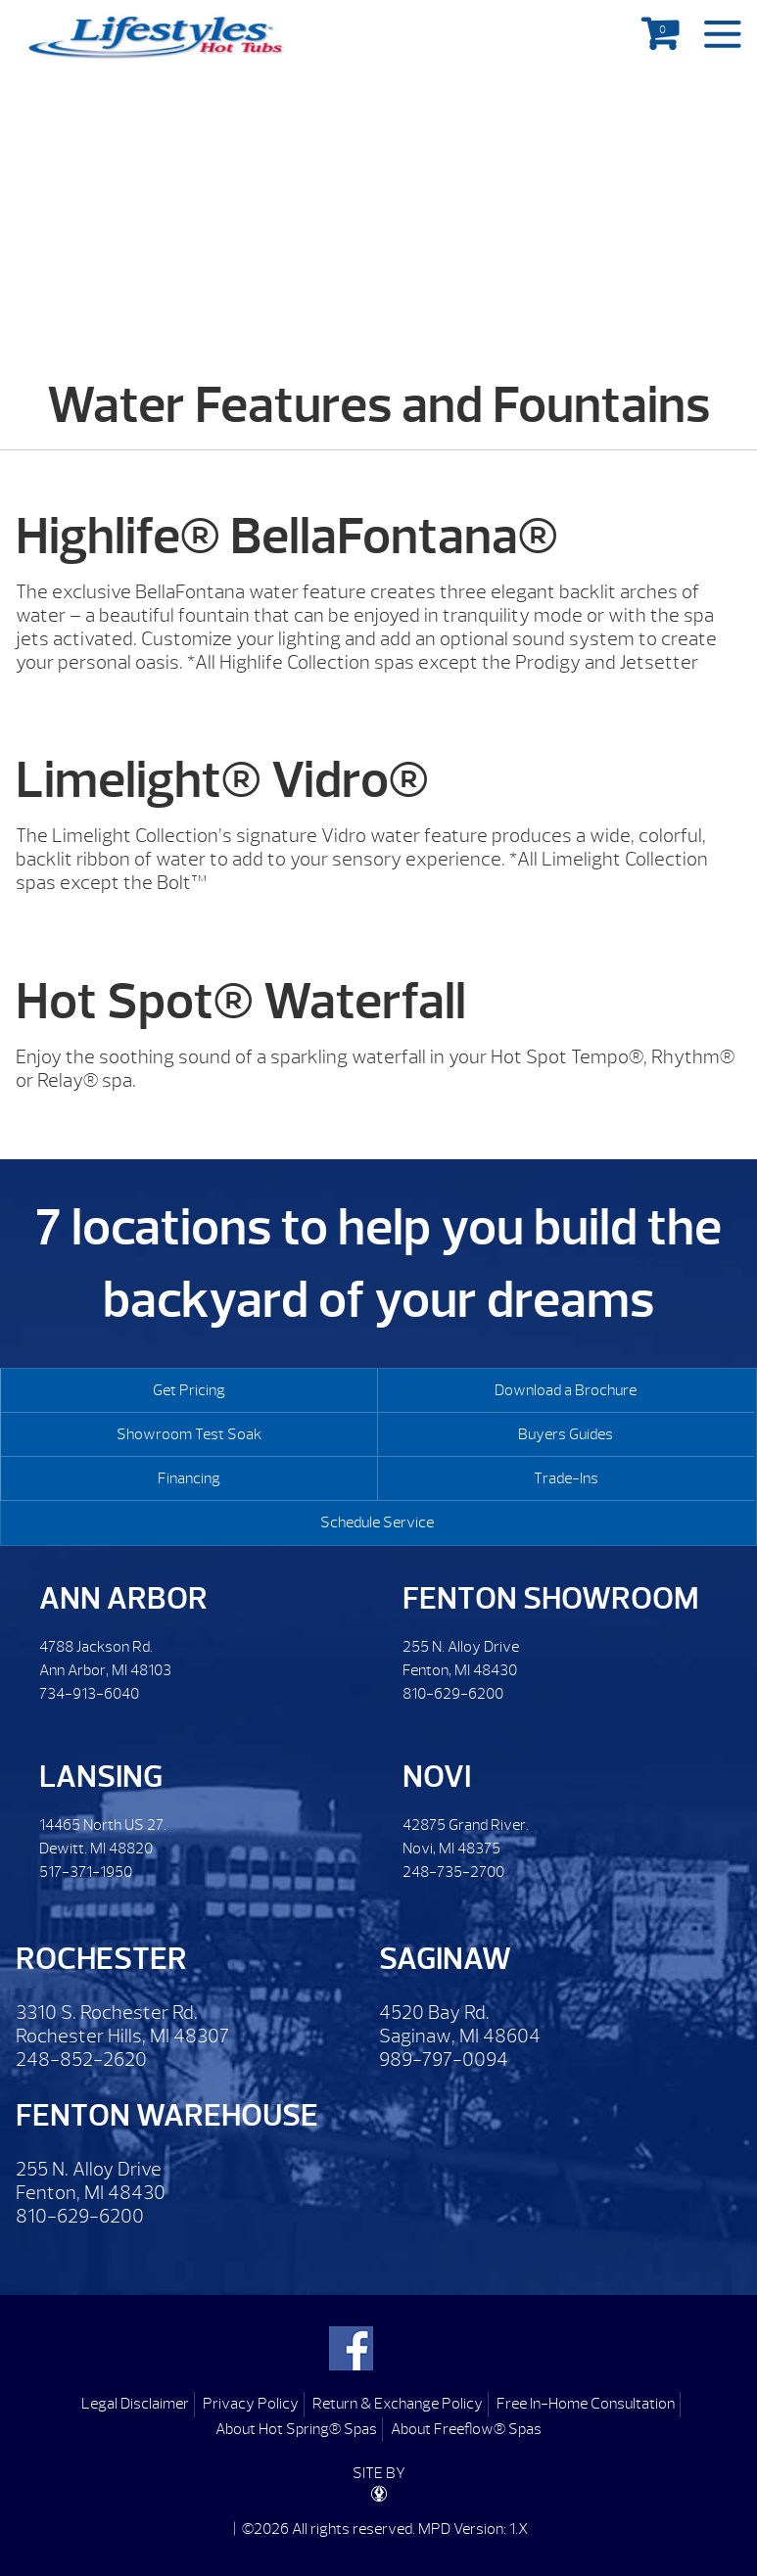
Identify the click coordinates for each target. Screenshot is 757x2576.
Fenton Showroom (550, 1598)
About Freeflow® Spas (466, 2429)
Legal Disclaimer (135, 2403)
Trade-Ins (566, 1478)
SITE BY (379, 2482)
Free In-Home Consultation (586, 2403)
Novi (436, 1776)
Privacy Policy (251, 2403)
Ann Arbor (123, 1598)
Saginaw (445, 1959)
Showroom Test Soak (189, 1434)
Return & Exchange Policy (397, 2403)
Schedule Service (377, 1522)
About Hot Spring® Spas (296, 2429)
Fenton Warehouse (167, 2115)
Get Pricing (189, 1390)
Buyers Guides (565, 1434)
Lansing (101, 1776)
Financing (189, 1478)
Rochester (101, 1959)
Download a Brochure (566, 1390)
